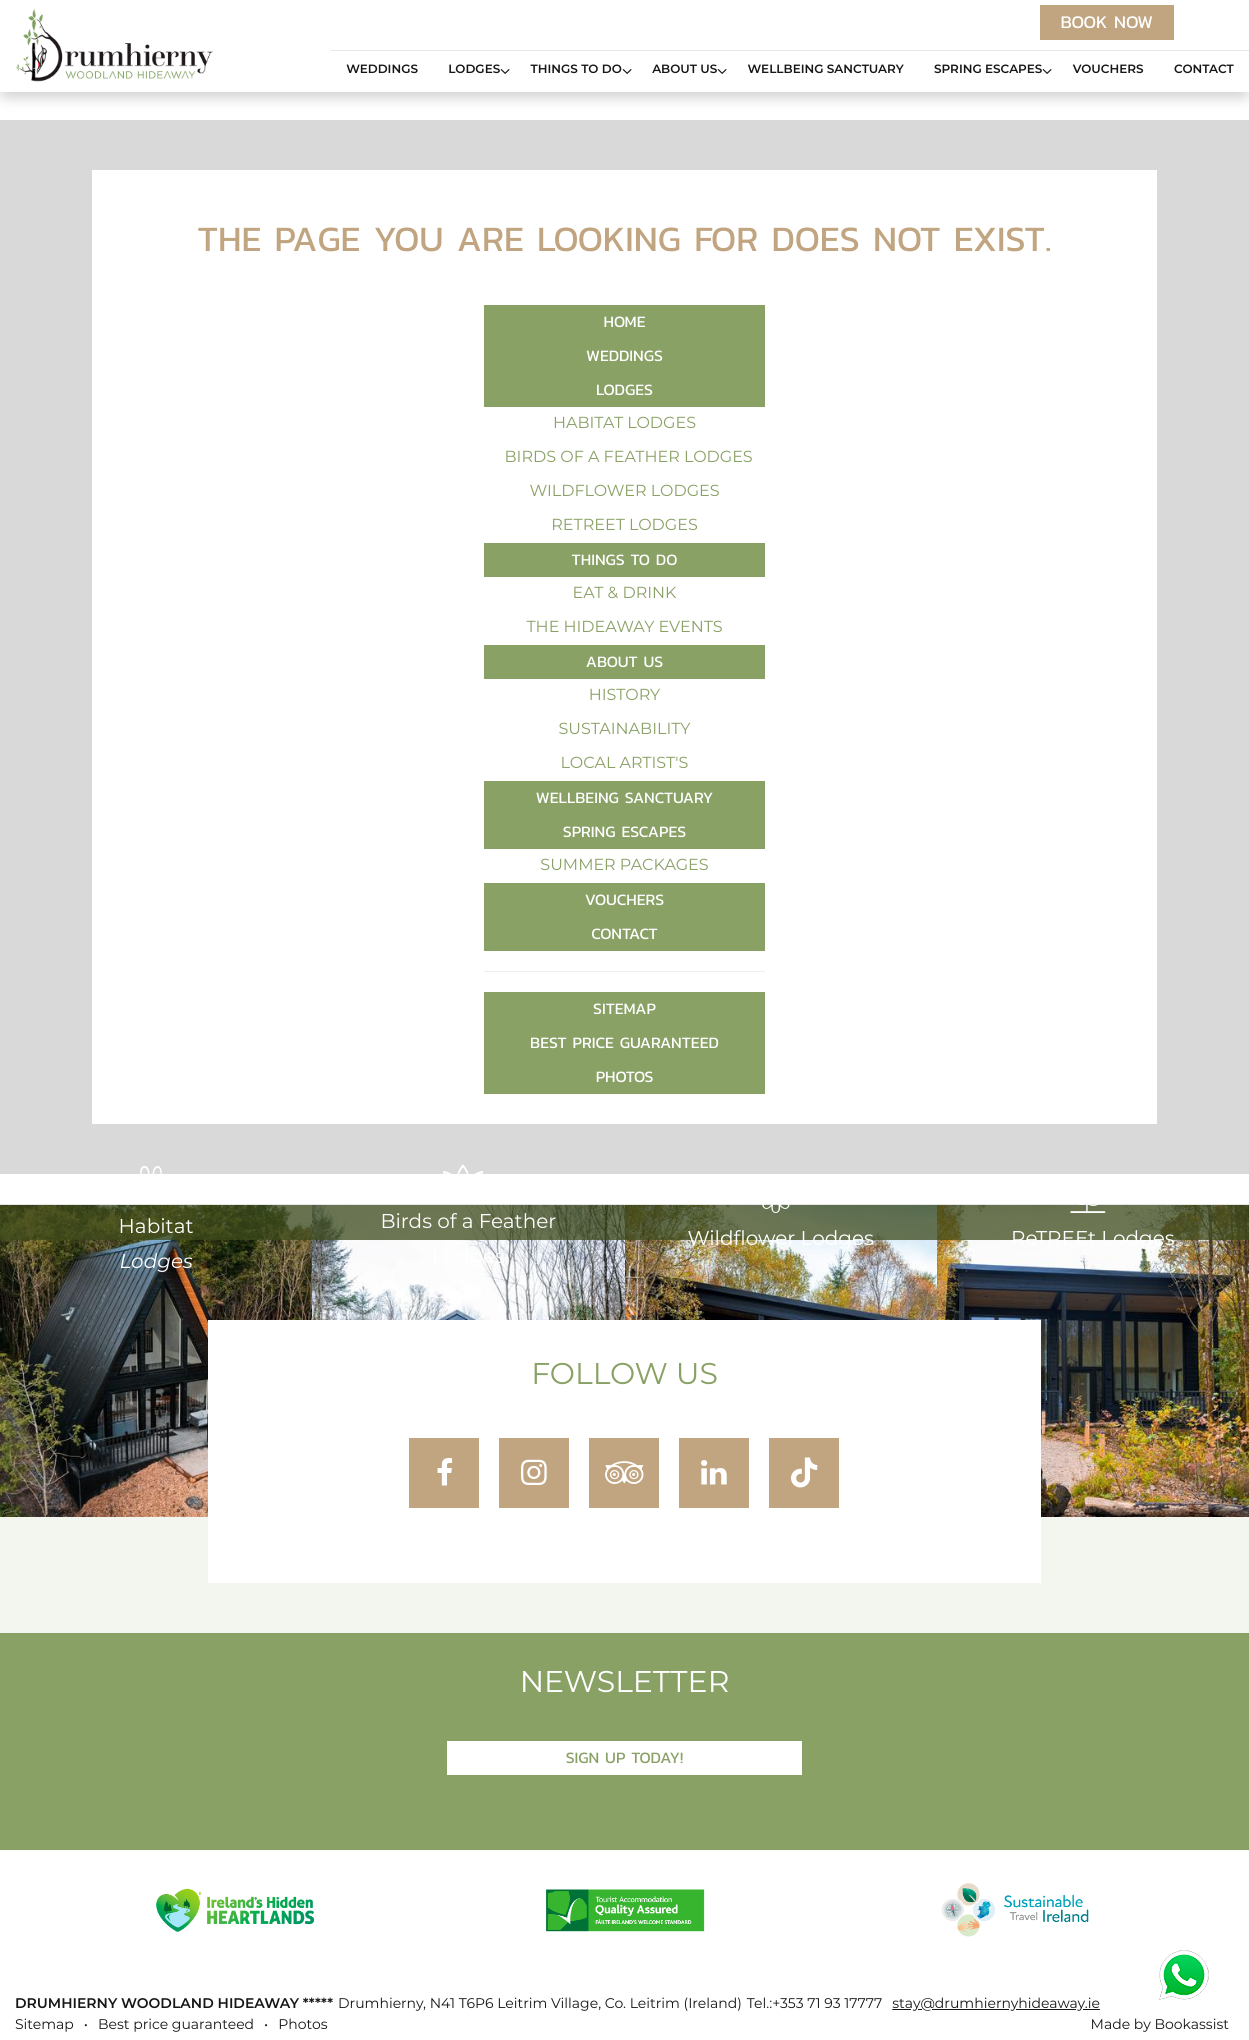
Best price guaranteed (624, 1042)
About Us (684, 70)
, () (540, 2004)
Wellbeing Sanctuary (826, 70)
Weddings (382, 70)
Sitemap (624, 1008)
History (625, 696)
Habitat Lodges (624, 424)
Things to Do (576, 70)
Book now (1107, 22)
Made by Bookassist (1160, 2025)
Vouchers (1108, 70)
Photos (625, 1076)
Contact (1204, 70)
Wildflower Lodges (624, 492)
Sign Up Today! (625, 1757)
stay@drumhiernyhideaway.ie (996, 2004)
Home (625, 321)
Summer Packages (624, 866)
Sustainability (624, 730)
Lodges (474, 70)
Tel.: (814, 2004)
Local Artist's (625, 764)
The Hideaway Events (624, 628)
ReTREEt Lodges (624, 526)
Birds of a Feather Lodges (629, 458)
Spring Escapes (988, 70)
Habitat (156, 1218)
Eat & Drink (625, 594)
